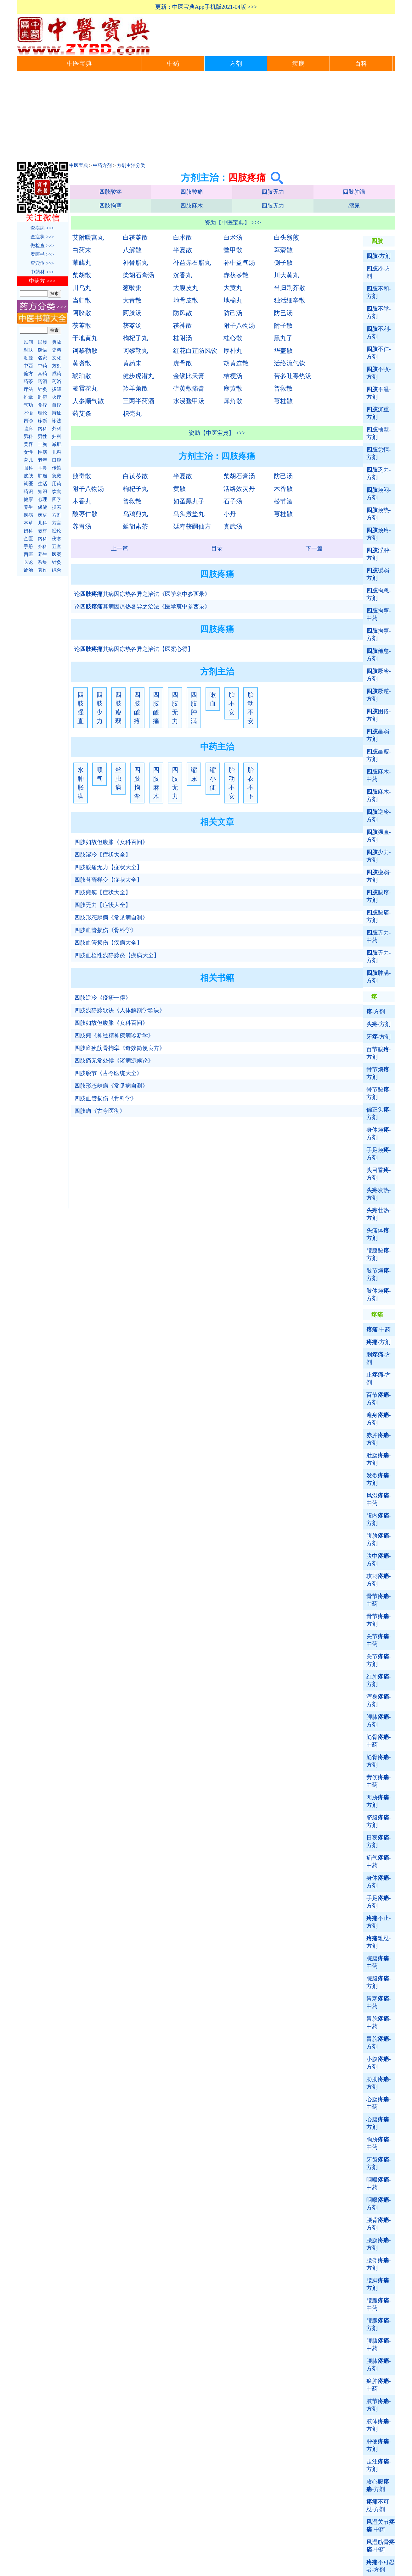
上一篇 (119, 548)
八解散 (132, 250)
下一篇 (314, 548)
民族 (42, 342)
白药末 (81, 250)
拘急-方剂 (378, 594)
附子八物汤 (239, 325)
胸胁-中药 (378, 2143)
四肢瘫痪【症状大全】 (102, 892)
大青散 (132, 300)
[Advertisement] (206, 118)
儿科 (56, 452)
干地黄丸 (85, 338)
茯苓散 (81, 325)
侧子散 (283, 262)
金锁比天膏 (189, 375)
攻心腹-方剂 (377, 2485)
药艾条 (81, 413)
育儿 (28, 460)
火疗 (56, 397)
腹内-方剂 (378, 1519)
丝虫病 (118, 778)
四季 (56, 499)
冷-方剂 (378, 272)
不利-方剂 (378, 333)
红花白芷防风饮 (195, 350)
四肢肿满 (354, 192)
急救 (56, 475)
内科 (42, 428)
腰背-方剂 (378, 2224)
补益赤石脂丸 (192, 262)
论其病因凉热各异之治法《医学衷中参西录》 (142, 594)
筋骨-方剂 (378, 1761)
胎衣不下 (250, 783)
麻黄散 (232, 388)
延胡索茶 (135, 526)
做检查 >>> (42, 245)
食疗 (42, 405)
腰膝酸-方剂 (378, 1254)
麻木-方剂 (378, 795)
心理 (42, 499)
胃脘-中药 (378, 2022)
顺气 (99, 774)
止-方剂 (378, 1378)
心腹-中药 (378, 2103)
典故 (56, 342)
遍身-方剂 (378, 1419)
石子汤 (232, 501)
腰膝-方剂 (378, 2365)
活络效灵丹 (239, 488)
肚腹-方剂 (378, 1459)
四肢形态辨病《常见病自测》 (111, 917)
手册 (28, 546)
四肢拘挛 (110, 206)
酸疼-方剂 (378, 896)
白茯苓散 (135, 237)
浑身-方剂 (378, 1700)
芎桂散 (283, 400)
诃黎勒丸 (135, 350)
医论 (28, 562)
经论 (56, 530)
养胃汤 (81, 526)
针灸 (42, 389)
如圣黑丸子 (189, 501)
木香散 (283, 488)
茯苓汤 (132, 325)
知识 (42, 491)
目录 (217, 548)
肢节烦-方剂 (378, 1274)
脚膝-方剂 (378, 1721)
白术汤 (232, 237)
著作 (42, 570)
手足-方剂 (378, 1902)
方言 (56, 522)
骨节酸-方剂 (378, 1093)
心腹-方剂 (378, 2123)
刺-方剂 (378, 1358)
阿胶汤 (132, 312)
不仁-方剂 (378, 353)
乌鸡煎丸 (135, 513)
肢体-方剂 (378, 2425)
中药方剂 (102, 165)
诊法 (56, 420)
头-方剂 (378, 1024)
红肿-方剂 (378, 1680)
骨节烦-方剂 (378, 1073)
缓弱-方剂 (378, 574)
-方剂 (378, 256)
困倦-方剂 (378, 715)
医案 (56, 554)
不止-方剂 (378, 1922)
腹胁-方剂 (378, 1539)
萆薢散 (283, 250)
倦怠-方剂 (378, 655)
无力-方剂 (378, 956)
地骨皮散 (185, 300)
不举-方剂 (378, 312)
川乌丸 (81, 287)
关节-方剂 (378, 1660)
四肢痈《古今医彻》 (99, 1111)
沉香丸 (182, 275)
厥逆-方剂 (378, 695)
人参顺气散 (88, 400)
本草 (28, 522)
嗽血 (213, 699)
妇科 (56, 436)
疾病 (298, 63)
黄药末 (132, 363)
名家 (42, 357)
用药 (56, 483)
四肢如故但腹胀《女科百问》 (111, 842)
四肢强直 (80, 707)
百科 (361, 63)
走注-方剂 (378, 2465)
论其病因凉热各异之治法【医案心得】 (133, 649)
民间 (28, 342)
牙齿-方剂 (378, 2163)
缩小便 (213, 778)
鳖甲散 (232, 250)
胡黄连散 (236, 363)
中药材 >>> (42, 272)
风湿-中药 (378, 1499)
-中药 (378, 1329)
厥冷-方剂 (378, 675)
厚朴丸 (232, 350)
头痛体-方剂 (378, 1234)
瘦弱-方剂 (378, 876)
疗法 (28, 389)
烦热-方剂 (378, 514)
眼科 (28, 467)
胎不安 (232, 703)
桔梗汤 (232, 375)
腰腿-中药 (378, 2304)
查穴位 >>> (42, 263)
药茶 (28, 381)
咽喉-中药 (378, 2183)
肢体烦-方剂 (378, 1295)
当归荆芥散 (289, 287)
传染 (56, 467)
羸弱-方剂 (378, 735)
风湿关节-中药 (380, 2526)
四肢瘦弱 (118, 707)
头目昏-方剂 (378, 1174)
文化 (56, 357)
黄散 (179, 488)
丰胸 (42, 444)
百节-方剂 (378, 1399)
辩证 (56, 412)
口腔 (56, 460)
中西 (28, 365)
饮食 (56, 491)
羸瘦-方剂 (378, 755)
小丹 (229, 513)
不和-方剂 (378, 292)
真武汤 (232, 526)
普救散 (283, 388)
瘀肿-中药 (378, 2385)
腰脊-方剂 (378, 2264)
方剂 (235, 63)
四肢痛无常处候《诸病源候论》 (114, 1061)
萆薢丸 (81, 262)
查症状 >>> (42, 236)
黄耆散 (81, 363)
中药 (173, 63)
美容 (28, 444)
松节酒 (283, 501)
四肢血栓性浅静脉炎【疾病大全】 (116, 955)
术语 (28, 412)
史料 (56, 350)
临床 (28, 428)
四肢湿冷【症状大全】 (102, 855)
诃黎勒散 (85, 350)
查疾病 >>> (42, 227)
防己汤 (232, 312)
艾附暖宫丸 (88, 237)
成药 (56, 373)
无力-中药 (378, 936)
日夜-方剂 (378, 1841)
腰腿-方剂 (378, 2324)
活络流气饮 (289, 363)
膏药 (42, 373)
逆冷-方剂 (378, 816)
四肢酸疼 (110, 192)
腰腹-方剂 (378, 2244)
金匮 (28, 538)
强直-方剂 (378, 836)
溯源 (28, 357)
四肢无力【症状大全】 (102, 905)
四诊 (28, 420)
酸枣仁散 (85, 513)
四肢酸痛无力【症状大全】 (108, 867)
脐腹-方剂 (378, 1821)
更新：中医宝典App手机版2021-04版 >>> (206, 7)
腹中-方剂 (378, 1560)
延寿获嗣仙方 (192, 526)
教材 (42, 530)
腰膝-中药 (378, 2344)
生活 (42, 483)
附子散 (283, 325)
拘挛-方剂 (378, 634)
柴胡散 (81, 275)
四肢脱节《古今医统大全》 (108, 1073)
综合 (56, 570)
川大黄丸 (286, 275)
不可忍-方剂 (377, 2505)
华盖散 (283, 350)
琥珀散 (81, 375)
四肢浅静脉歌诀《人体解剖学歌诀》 (119, 1010)
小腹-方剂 (378, 2063)
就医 (28, 483)
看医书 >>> (42, 254)
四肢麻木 (191, 206)
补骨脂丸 (135, 262)
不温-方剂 (378, 393)
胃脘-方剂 (378, 2043)
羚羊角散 (135, 388)
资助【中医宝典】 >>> (233, 222)
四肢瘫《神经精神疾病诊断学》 (114, 1035)
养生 (28, 507)
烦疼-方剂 (378, 534)
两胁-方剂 (378, 1801)
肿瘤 (42, 475)
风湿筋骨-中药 (380, 2546)
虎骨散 (182, 363)
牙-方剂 (378, 1037)
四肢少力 (99, 707)
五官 (56, 546)
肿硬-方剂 (378, 2445)
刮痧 (42, 397)
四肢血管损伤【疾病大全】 (108, 943)
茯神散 (182, 325)
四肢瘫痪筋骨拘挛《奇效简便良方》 (119, 1048)
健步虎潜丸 (138, 375)
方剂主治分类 (131, 165)
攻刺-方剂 (378, 1580)
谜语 (42, 350)
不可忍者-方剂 (380, 2566)
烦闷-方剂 (378, 494)
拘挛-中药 (378, 614)
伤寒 (56, 538)
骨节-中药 (378, 1600)
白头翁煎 (286, 237)
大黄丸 (232, 287)
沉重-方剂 (378, 413)
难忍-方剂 (378, 1942)
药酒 (42, 381)
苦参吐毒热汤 (293, 375)
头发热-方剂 (378, 1194)
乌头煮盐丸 (189, 513)
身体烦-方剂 (378, 1134)
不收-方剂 (378, 373)
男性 (42, 436)
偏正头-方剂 (378, 1113)
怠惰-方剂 (378, 453)
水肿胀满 (80, 783)
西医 (28, 554)
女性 (28, 452)
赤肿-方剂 (378, 1439)
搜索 (56, 507)
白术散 (182, 237)
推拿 (28, 397)
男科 (28, 436)
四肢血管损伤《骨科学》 (105, 930)
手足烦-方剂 (378, 1154)
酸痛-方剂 (378, 916)
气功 (28, 405)
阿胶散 (81, 312)
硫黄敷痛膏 (189, 388)
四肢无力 (273, 192)
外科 (56, 428)
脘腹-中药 (378, 1962)
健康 (28, 499)
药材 (42, 515)
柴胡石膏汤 (138, 275)
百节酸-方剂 (378, 1053)
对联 (28, 350)
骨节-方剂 (378, 1620)
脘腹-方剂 (378, 1982)
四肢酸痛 (191, 192)
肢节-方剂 (378, 2405)
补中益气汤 (239, 262)
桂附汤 (182, 338)
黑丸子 (283, 338)
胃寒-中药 (378, 2002)
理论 (42, 412)
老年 (42, 460)
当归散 (81, 300)
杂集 (42, 562)
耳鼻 (42, 467)
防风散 (182, 312)
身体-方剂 (378, 1882)
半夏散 (182, 250)
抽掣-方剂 (378, 433)
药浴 (56, 381)
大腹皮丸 (185, 287)
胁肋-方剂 (378, 2083)
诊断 (42, 420)
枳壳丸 (132, 413)
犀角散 (232, 400)
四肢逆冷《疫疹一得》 (102, 998)
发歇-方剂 (378, 1479)
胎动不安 (250, 707)
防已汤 (283, 312)
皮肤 (28, 475)
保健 (42, 507)
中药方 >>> (42, 281)
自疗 (56, 405)
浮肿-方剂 (378, 554)
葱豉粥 (132, 287)
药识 (28, 491)
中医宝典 (79, 63)
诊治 (28, 570)
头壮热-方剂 (378, 1214)
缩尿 (354, 206)
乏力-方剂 (378, 473)
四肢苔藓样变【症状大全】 (108, 880)
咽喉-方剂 (378, 2204)
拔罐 (56, 389)
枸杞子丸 (135, 338)
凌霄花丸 (85, 388)
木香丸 (81, 501)
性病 (42, 452)
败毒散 (81, 476)
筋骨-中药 (378, 1741)
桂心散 (232, 338)
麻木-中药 (378, 775)
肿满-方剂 (378, 977)
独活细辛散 (289, 300)
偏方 (28, 373)
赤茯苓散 (236, 275)
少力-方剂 (378, 856)
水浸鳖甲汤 (189, 400)
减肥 (56, 444)
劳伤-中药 (378, 1781)
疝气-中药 (378, 1861)
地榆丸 (232, 300)
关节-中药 (378, 1640)
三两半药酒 (138, 400)
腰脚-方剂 (378, 2284)
